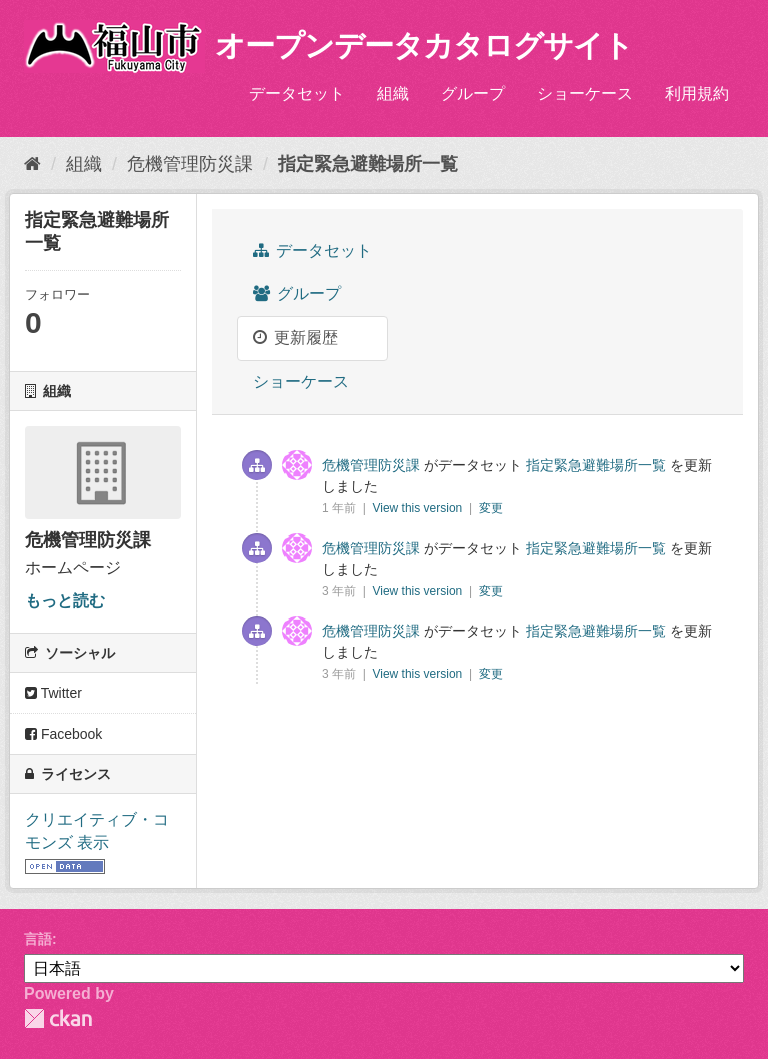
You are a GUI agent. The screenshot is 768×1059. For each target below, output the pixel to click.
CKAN (58, 1018)
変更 (491, 508)
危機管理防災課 (190, 164)
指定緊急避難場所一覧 (368, 164)
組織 (393, 93)
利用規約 (697, 93)
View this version (418, 508)
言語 (38, 939)
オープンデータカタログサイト (424, 45)
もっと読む (65, 600)
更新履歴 (295, 337)
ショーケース (585, 93)
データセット (297, 93)
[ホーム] (32, 164)
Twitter (53, 693)
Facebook (63, 734)
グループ (473, 93)
